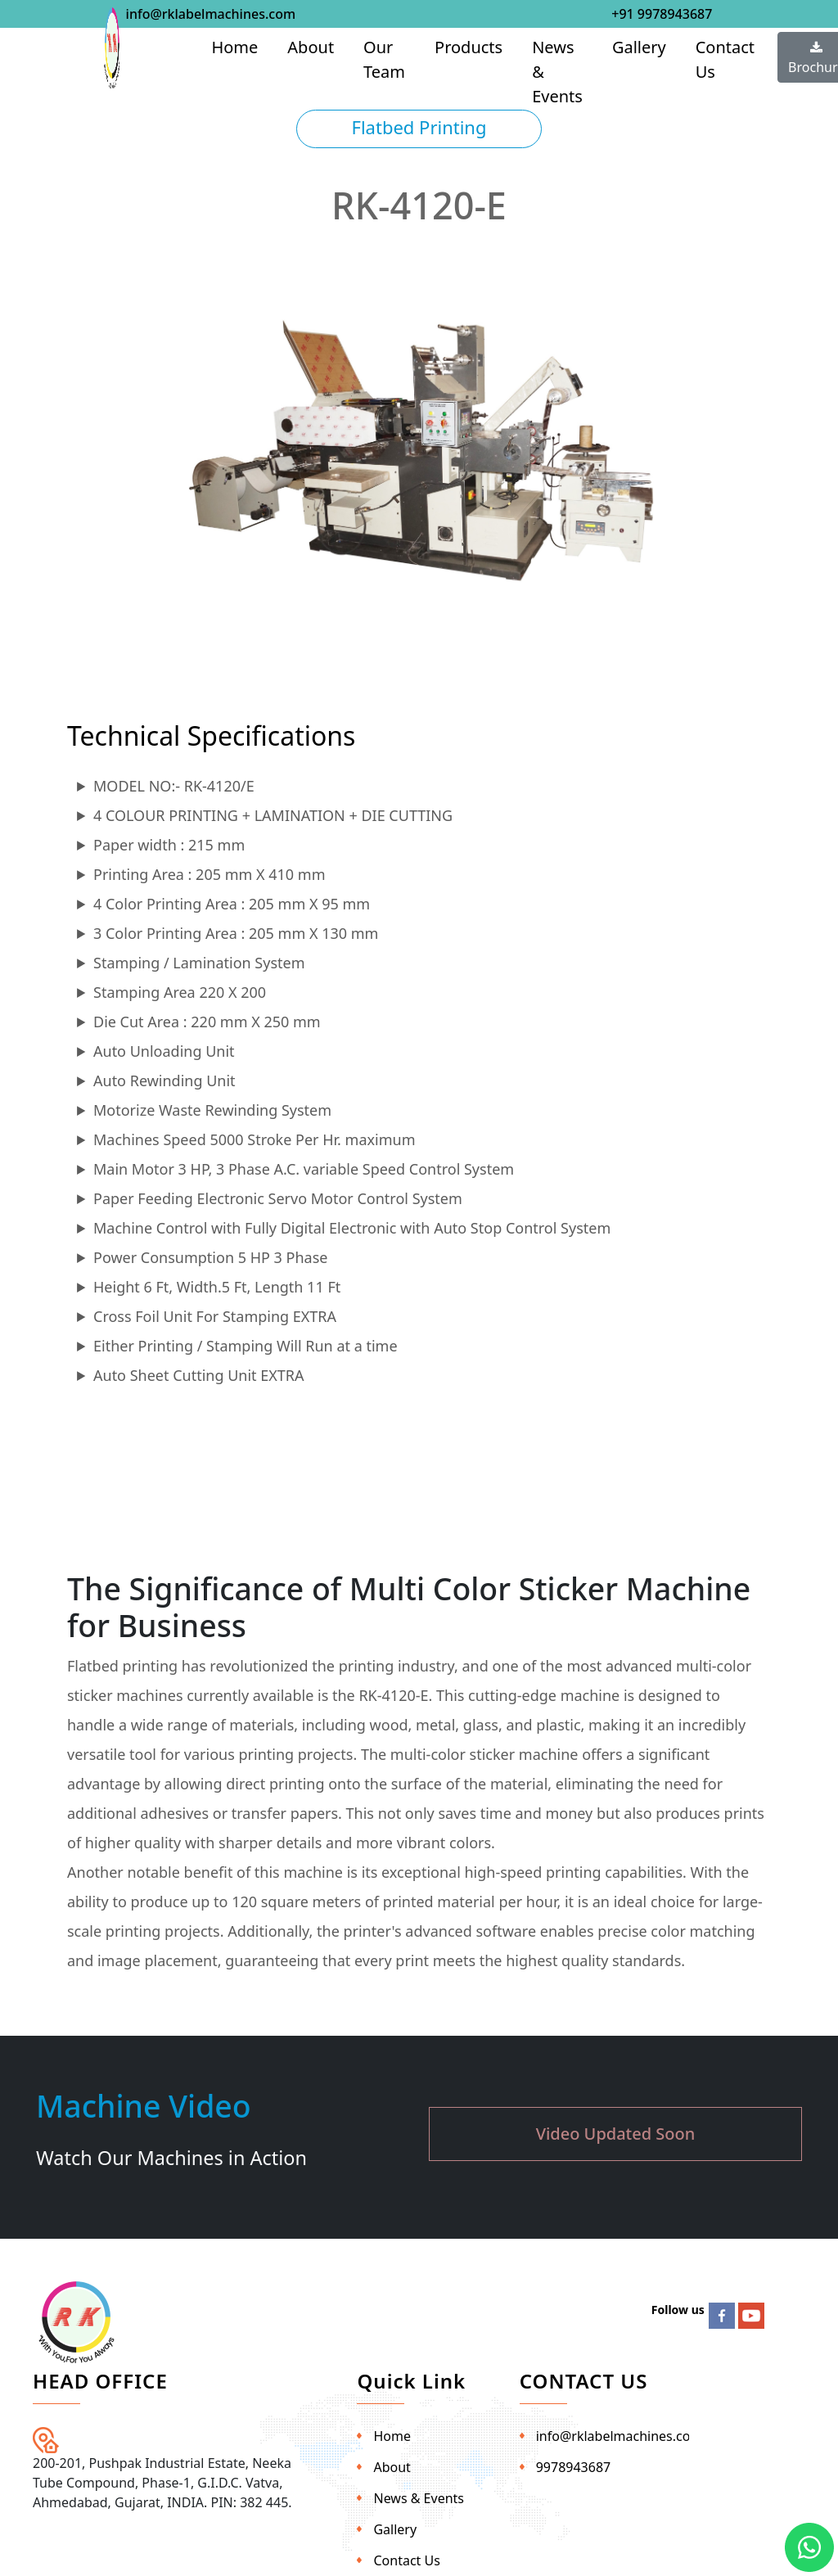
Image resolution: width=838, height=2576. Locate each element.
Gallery (639, 47)
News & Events (557, 71)
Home (234, 47)
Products (468, 47)
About (310, 47)
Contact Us (725, 59)
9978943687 (573, 2467)
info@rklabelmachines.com (210, 14)
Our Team (384, 59)
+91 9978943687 (661, 14)
